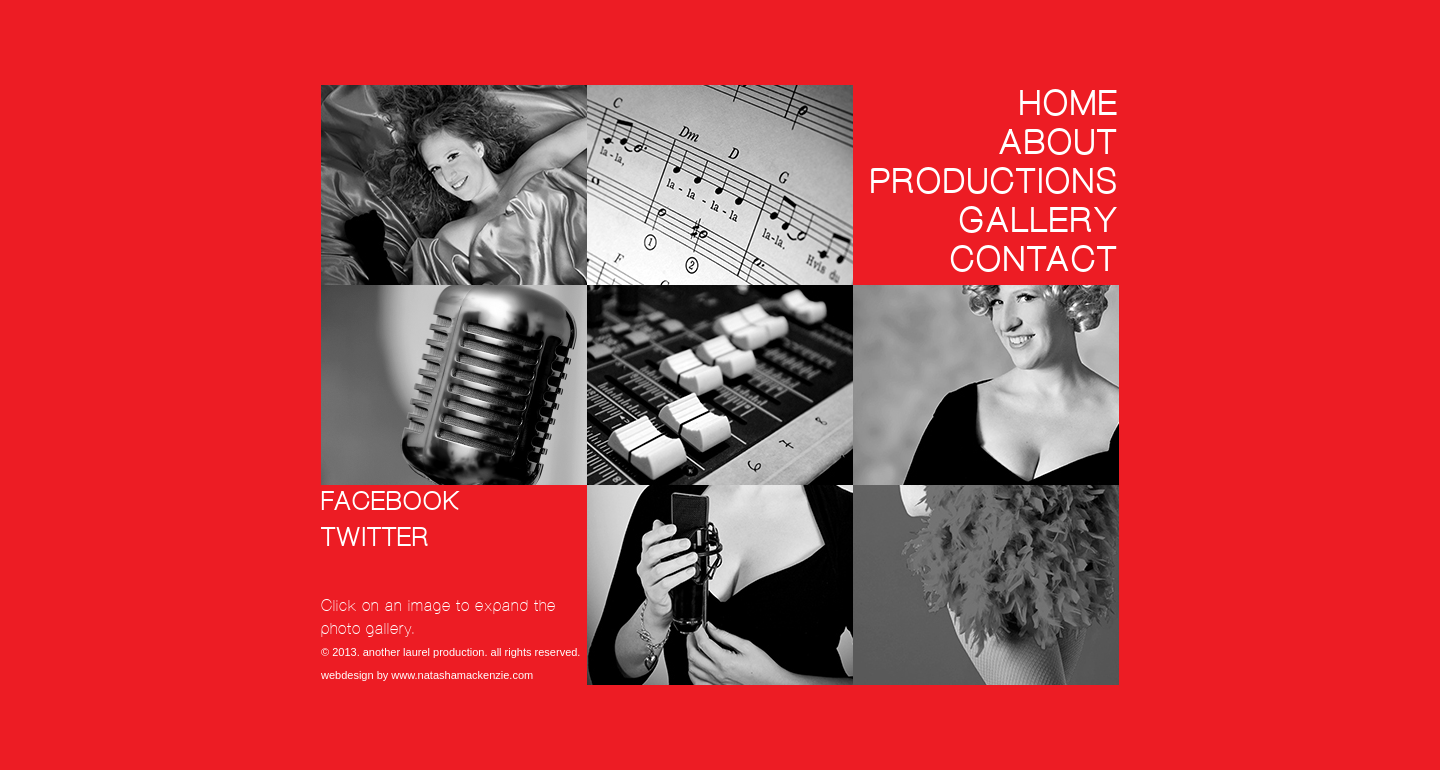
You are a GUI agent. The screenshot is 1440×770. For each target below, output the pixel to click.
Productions (994, 182)
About (1059, 143)
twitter (375, 538)
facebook (391, 502)
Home (1069, 104)
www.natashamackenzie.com (462, 675)
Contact (1034, 260)
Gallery (1039, 221)
